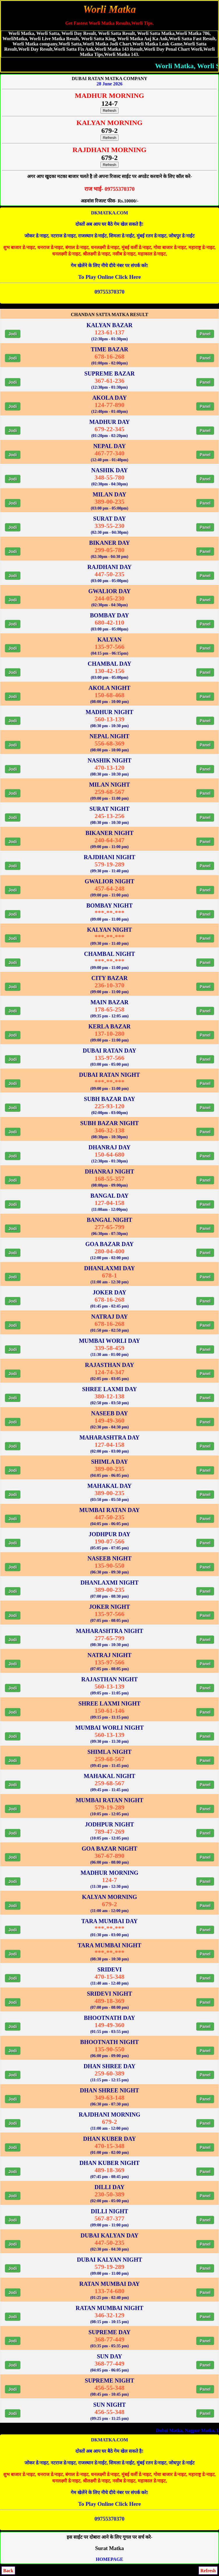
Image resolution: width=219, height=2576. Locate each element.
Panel (205, 334)
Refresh (109, 110)
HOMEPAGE (109, 2559)
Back (8, 2570)
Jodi (12, 334)
